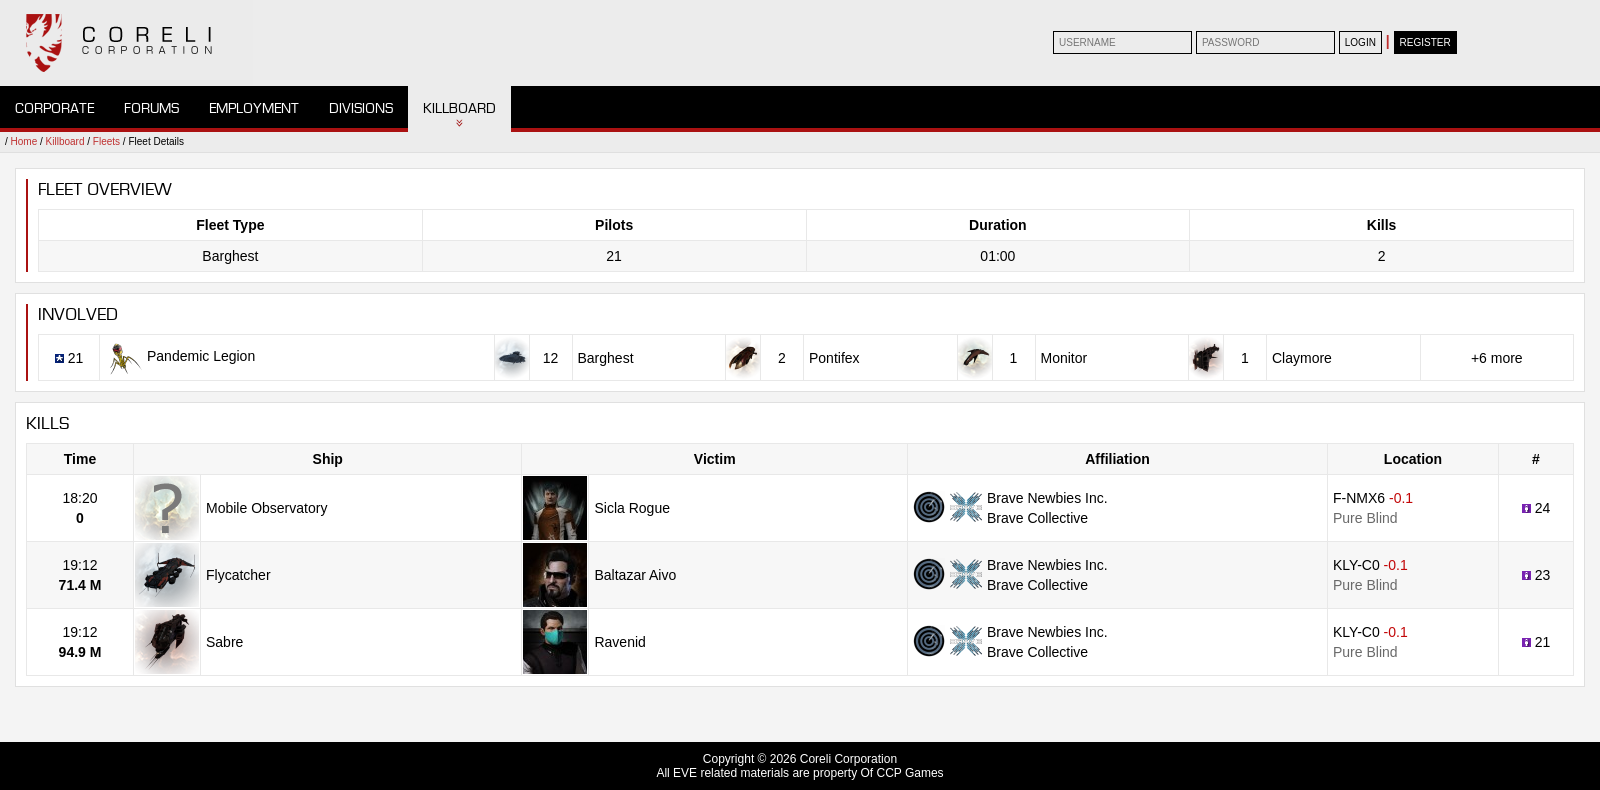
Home (24, 141)
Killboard (459, 108)
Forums (151, 108)
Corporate (54, 108)
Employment (254, 108)
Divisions (361, 108)
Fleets (106, 141)
